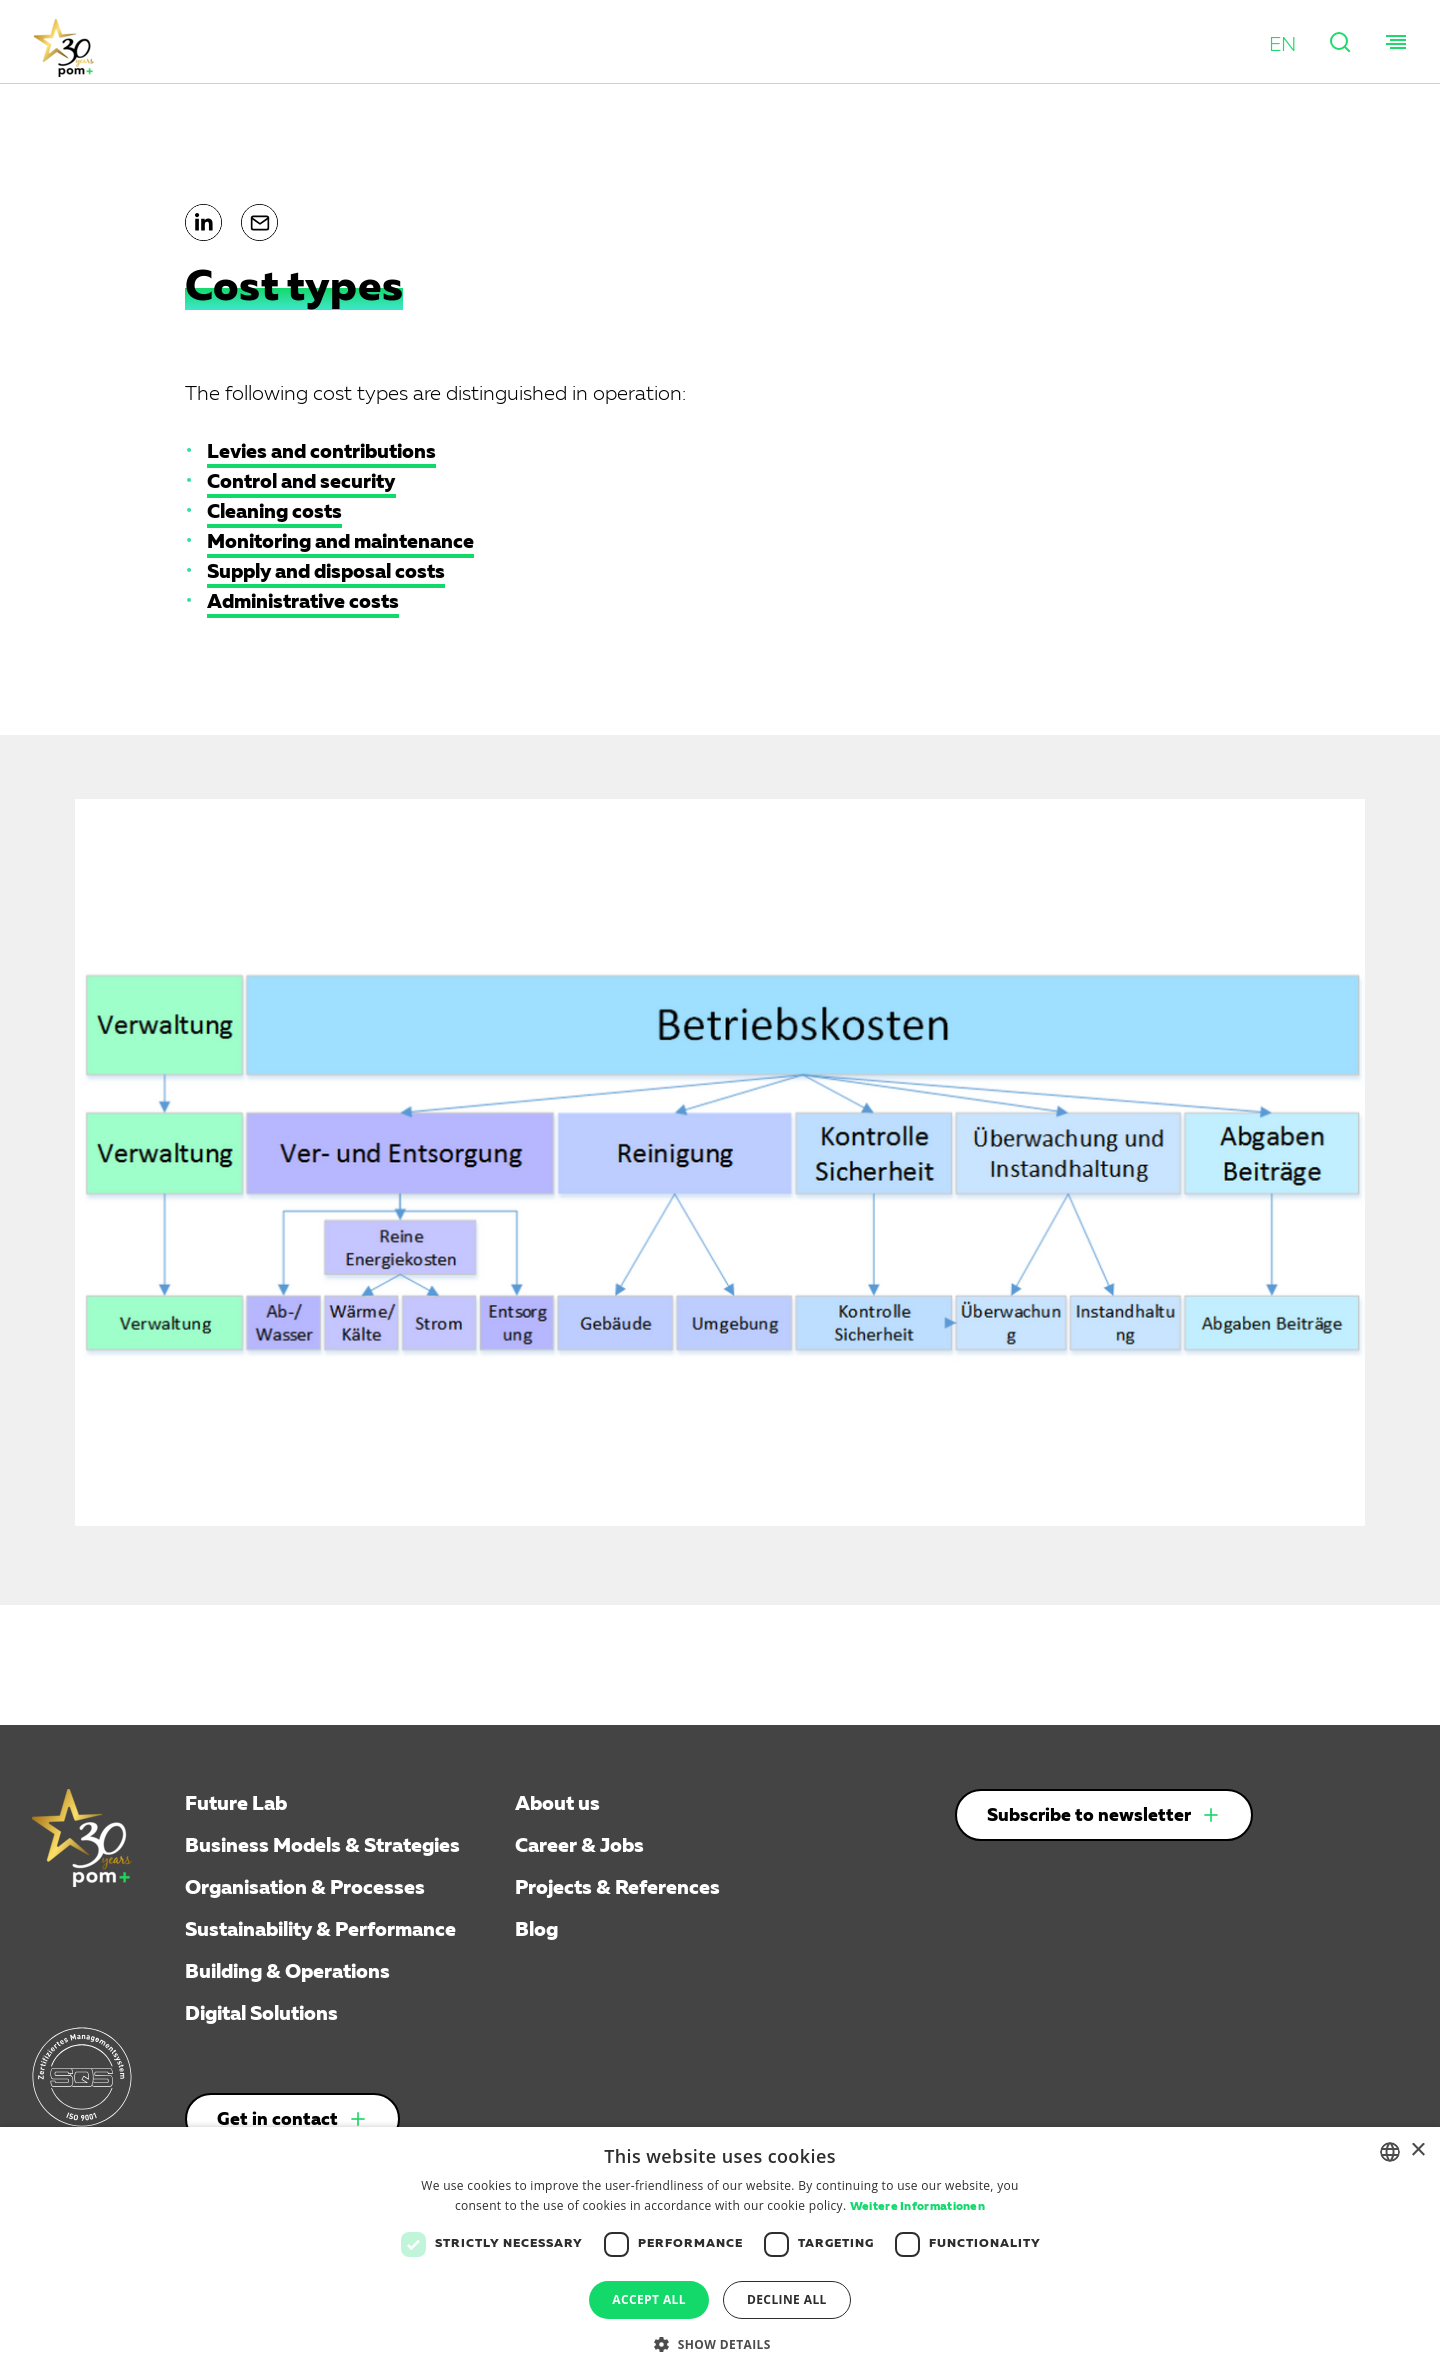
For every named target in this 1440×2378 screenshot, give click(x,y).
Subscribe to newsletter (1089, 1816)
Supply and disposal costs (326, 572)
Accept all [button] (649, 2299)
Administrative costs (303, 602)
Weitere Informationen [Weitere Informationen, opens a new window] (917, 2207)
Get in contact (277, 2120)
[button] (1282, 45)
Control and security (301, 482)
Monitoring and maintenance (340, 542)
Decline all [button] (787, 2299)
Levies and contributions (321, 452)
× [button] (1417, 2150)
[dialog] (720, 2252)
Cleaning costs (274, 512)
